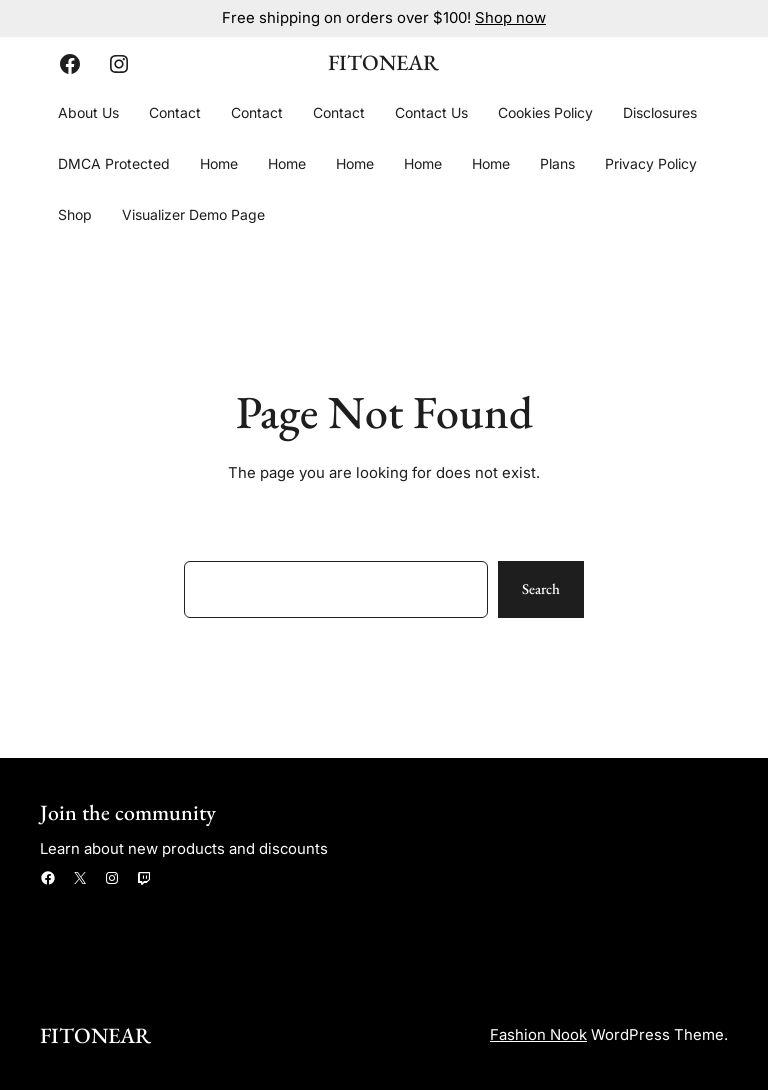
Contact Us (431, 112)
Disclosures (660, 112)
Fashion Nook (538, 1035)
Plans (557, 163)
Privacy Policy (651, 163)
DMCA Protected (114, 163)
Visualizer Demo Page (193, 214)
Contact (175, 112)
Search (541, 588)
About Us (88, 112)
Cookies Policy (545, 112)
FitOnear (383, 62)
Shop (75, 214)
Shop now (510, 18)
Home (219, 163)
